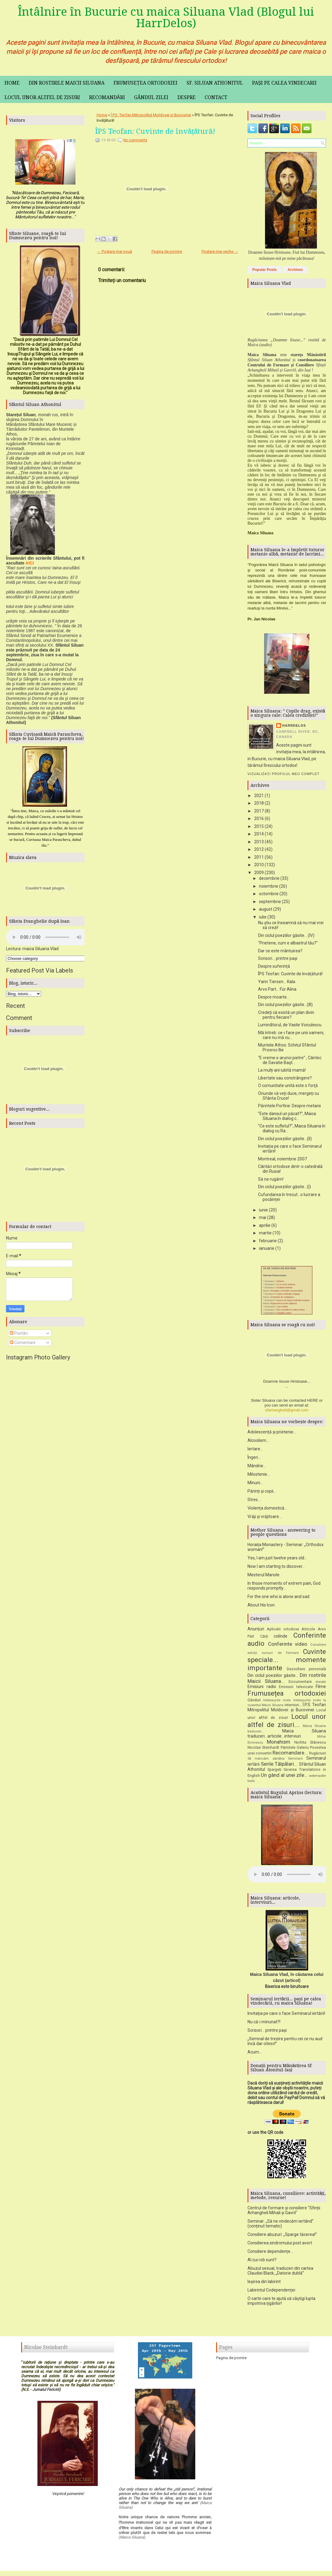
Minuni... (255, 1484)
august (265, 909)
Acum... (254, 2054)
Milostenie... (258, 1476)
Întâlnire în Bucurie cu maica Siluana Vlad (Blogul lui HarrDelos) (166, 17)
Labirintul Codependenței (271, 2292)
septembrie (270, 901)
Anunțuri (255, 1631)
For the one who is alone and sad (278, 1598)
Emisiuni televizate (296, 1689)
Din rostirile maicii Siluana (66, 83)
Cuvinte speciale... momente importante (286, 1662)
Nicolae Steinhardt (263, 1749)
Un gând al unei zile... (284, 1777)
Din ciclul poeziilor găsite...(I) (284, 1186)
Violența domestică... (267, 1510)
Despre (186, 97)
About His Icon (261, 1607)
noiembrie (268, 886)
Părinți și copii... (261, 1493)
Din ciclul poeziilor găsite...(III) (285, 1004)
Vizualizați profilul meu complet (283, 774)
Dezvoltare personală (306, 1671)
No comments (135, 140)
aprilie (264, 1225)
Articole (308, 1631)
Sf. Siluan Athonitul (215, 83)
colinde (280, 1638)
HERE (312, 1402)
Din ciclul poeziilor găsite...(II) (285, 1138)
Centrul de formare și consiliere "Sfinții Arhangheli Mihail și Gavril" (283, 2212)
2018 (259, 803)
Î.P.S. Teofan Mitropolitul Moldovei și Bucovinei (151, 115)
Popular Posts (264, 270)
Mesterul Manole (263, 1576)
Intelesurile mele (277, 1702)
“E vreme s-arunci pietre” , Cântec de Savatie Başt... (289, 1060)
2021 (259, 795)
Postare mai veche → (220, 251)
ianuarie (266, 1248)
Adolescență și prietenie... (271, 1434)
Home (12, 83)
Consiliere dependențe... (270, 2253)
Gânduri (254, 1702)
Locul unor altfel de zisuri (42, 97)
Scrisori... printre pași (277, 958)
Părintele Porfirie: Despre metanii (289, 1105)
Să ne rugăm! (270, 1179)
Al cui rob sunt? (261, 2261)
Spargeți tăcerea (282, 1771)
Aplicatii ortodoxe (283, 1631)
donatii (320, 1684)
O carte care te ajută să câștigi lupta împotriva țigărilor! (281, 2303)
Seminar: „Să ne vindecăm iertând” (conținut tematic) (280, 2225)
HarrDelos (294, 725)
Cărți (264, 1638)
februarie (268, 1240)
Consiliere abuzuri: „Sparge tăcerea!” (282, 2236)
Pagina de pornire (167, 251)
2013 (259, 841)
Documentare (300, 1683)
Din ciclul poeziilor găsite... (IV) (286, 935)
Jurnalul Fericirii (45, 2391)
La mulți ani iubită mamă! (282, 1070)
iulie (263, 917)
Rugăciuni (317, 1755)
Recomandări (107, 97)
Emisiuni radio (261, 1688)
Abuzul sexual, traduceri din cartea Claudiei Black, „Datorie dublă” (280, 2273)
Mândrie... (256, 1467)
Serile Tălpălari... (279, 1766)
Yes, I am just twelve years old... (277, 1560)
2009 (259, 872)
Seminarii (295, 1761)
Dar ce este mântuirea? (280, 950)
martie (265, 1232)
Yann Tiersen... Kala (276, 981)
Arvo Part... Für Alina (277, 989)
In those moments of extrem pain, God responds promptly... (284, 1588)
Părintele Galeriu (295, 1749)
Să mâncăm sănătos (266, 1761)
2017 (259, 811)
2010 (259, 864)
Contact (216, 97)
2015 (259, 826)
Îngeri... (254, 1459)
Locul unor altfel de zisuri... (286, 1723)
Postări (19, 1333)
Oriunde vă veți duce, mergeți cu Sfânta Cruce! (288, 1096)
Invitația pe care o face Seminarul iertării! (286, 2015)
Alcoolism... (258, 1442)
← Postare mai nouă (114, 251)
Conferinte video (288, 1646)
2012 (259, 849)
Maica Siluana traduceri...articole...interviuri (286, 1736)
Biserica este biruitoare (287, 1988)
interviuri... (293, 1707)
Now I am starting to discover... (276, 1568)
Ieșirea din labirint (264, 2283)
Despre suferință (274, 966)
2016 (259, 818)
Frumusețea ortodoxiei (145, 83)
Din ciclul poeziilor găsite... (272, 1677)
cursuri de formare (280, 1655)
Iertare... (255, 1451)
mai (262, 1217)
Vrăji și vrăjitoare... (264, 1518)
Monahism (278, 1744)
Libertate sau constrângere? (285, 1078)
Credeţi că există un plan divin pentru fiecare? (286, 1015)
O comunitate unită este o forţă (288, 1085)
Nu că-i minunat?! (263, 2023)
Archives (295, 270)
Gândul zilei (151, 97)
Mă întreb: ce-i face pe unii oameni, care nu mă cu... (291, 1035)
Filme (321, 1688)
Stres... (253, 1501)
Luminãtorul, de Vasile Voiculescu (289, 1024)
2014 (259, 833)
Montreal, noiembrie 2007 (282, 1158)
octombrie (269, 893)
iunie (263, 1210)
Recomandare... (290, 1755)
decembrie (269, 878)
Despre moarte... (273, 997)
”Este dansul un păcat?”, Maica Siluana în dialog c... (287, 1116)
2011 (259, 857)
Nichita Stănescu (310, 1744)
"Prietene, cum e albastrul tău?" (288, 943)
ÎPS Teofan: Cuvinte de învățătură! (155, 131)
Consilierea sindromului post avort (279, 2245)
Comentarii (22, 1342)
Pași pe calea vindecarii (284, 83)
